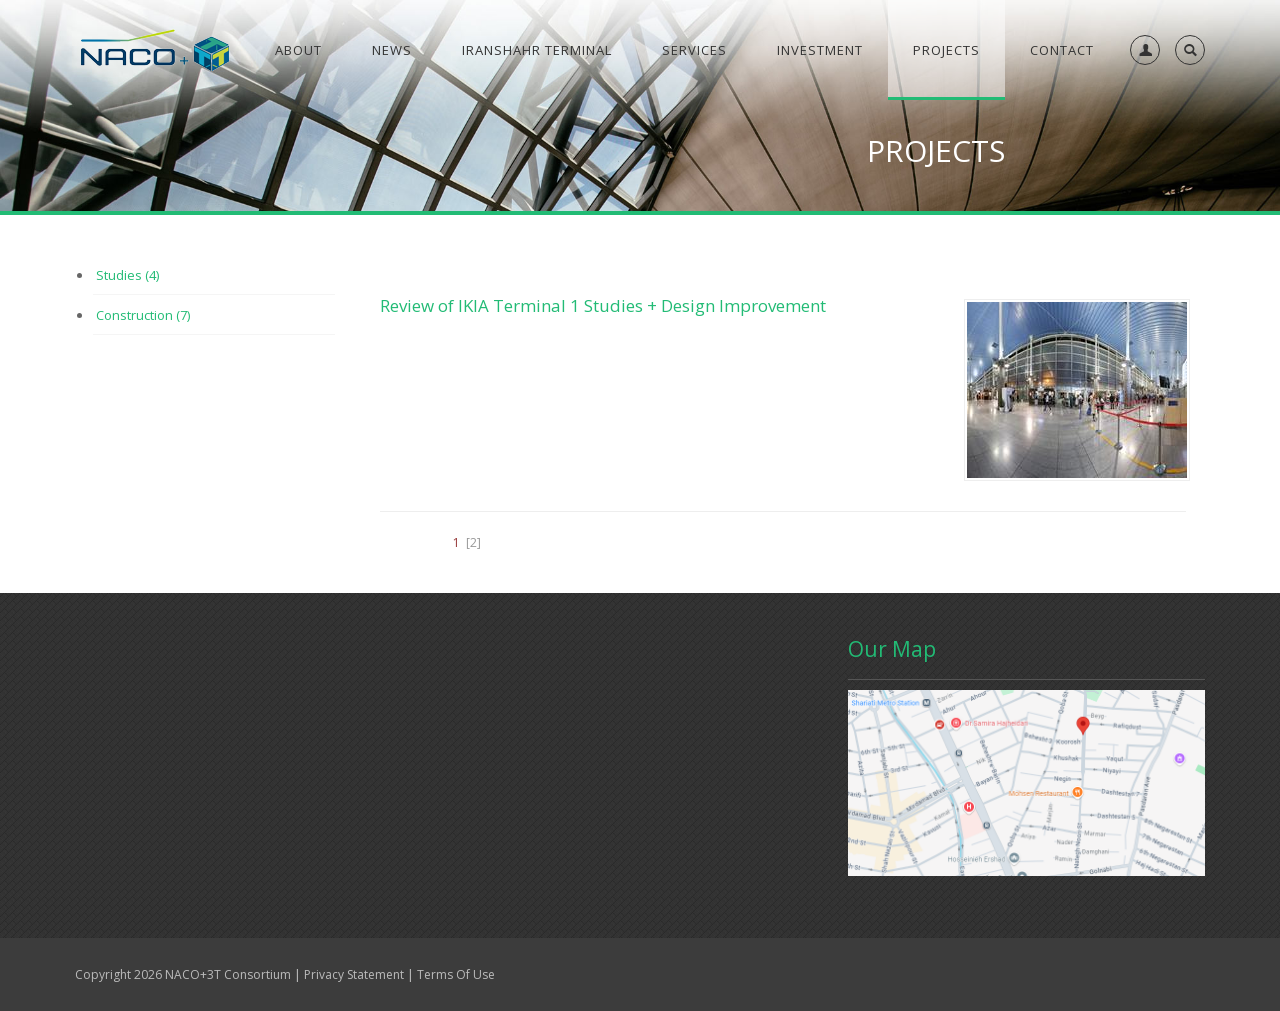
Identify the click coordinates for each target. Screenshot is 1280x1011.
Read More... (414, 795)
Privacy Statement (354, 974)
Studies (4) (127, 275)
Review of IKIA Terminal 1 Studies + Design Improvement (603, 305)
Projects (472, 653)
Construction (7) (143, 315)
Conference (378, 653)
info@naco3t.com (525, 867)
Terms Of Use (456, 974)
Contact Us (275, 653)
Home (113, 653)
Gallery (187, 653)
